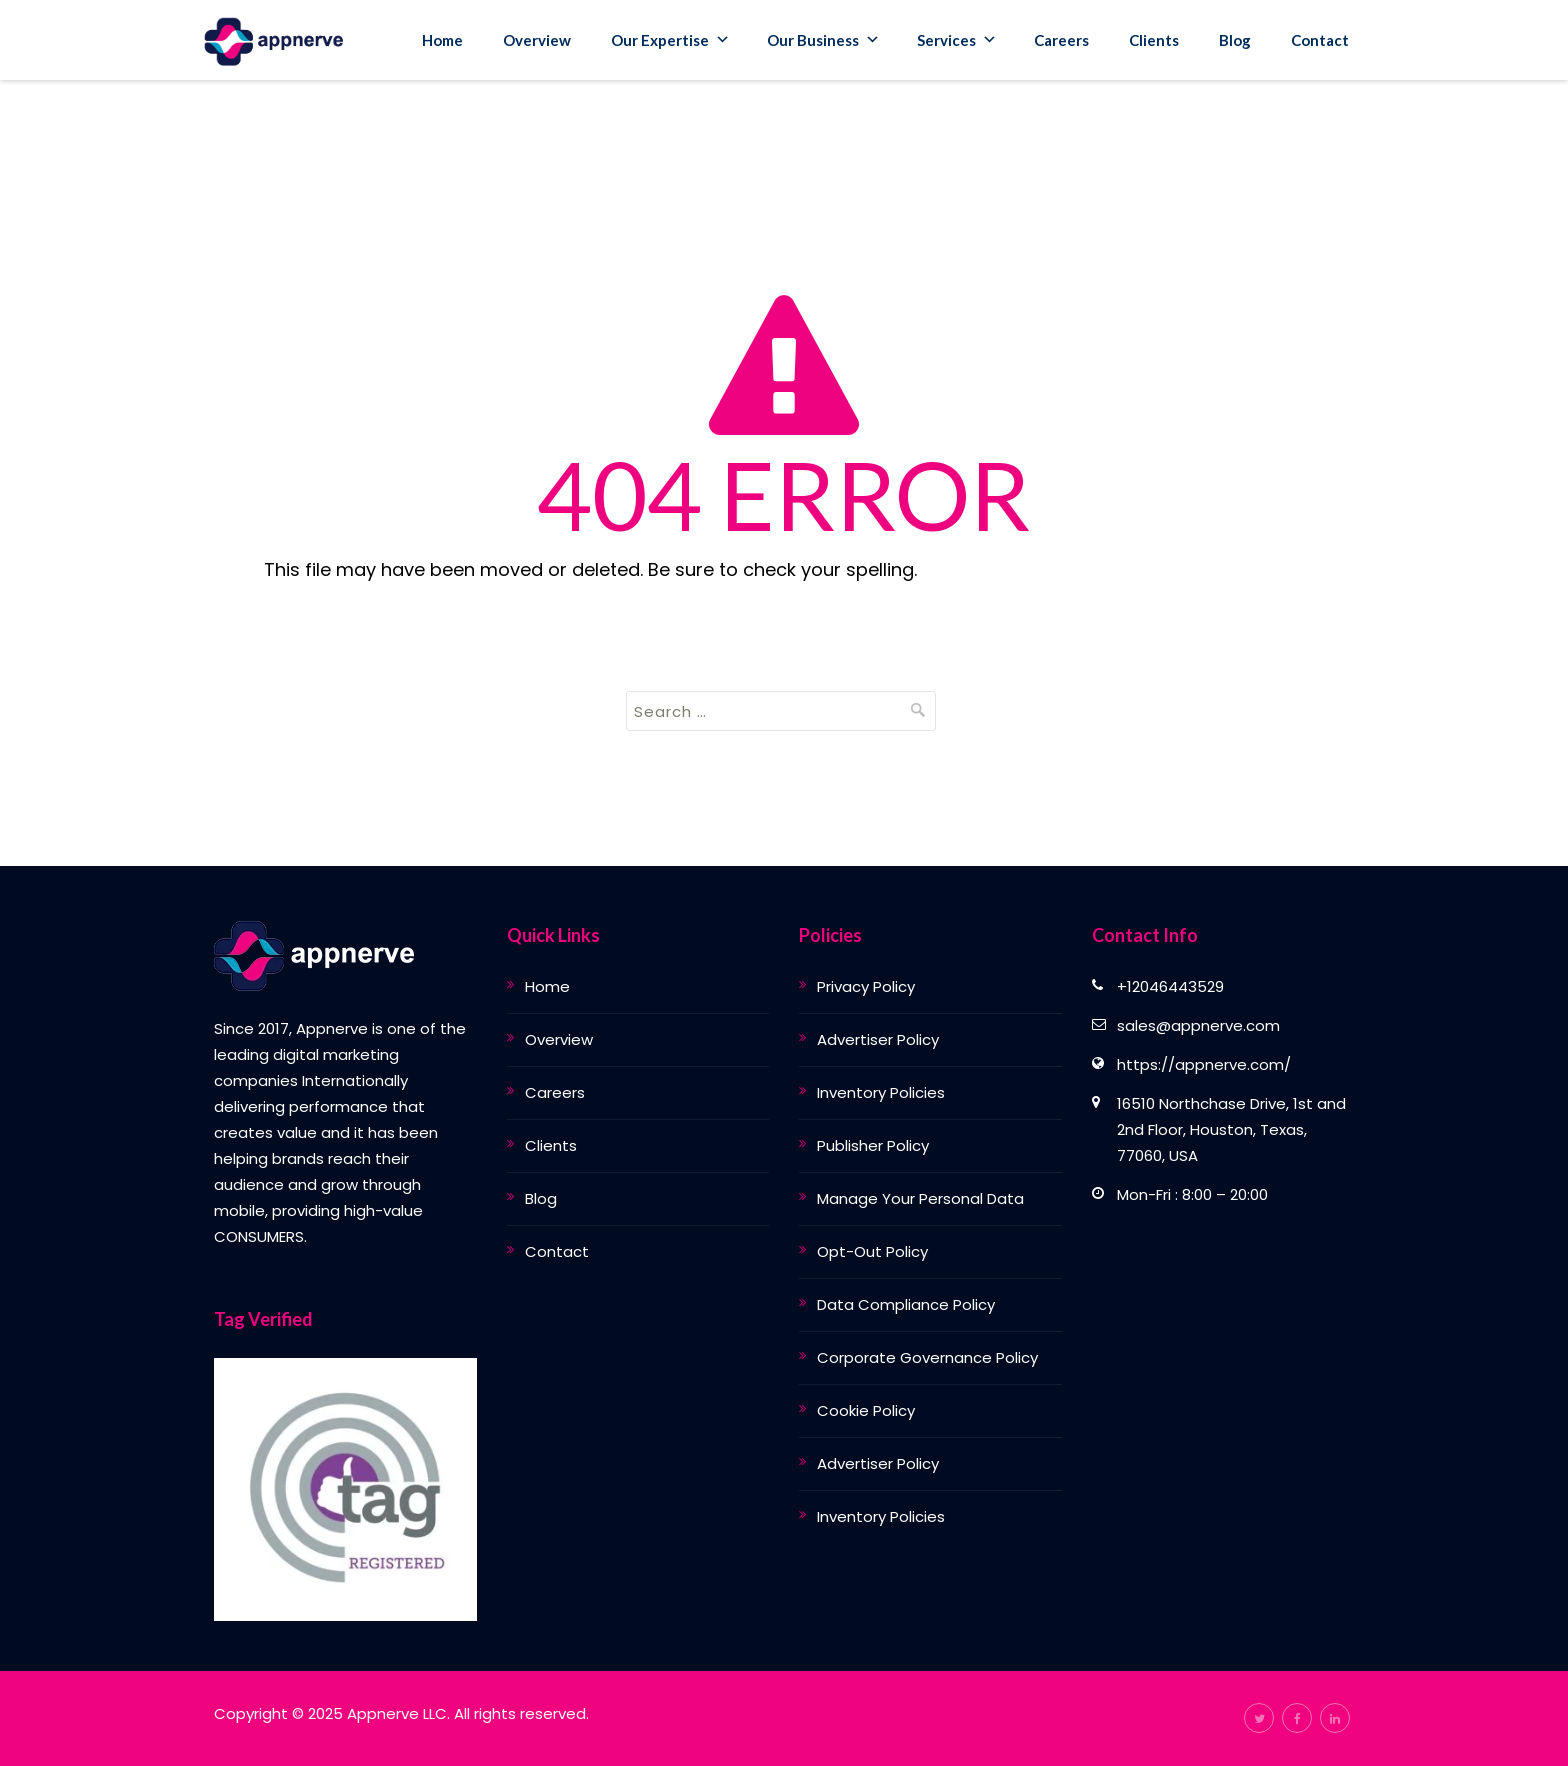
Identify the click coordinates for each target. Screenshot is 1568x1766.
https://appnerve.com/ (1204, 1064)
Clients (1154, 40)
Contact (1320, 40)
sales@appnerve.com (1198, 1025)
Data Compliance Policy (906, 1304)
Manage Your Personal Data (920, 1198)
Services (957, 40)
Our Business (823, 40)
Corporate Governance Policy (927, 1357)
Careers (1061, 40)
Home (442, 40)
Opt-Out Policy (872, 1251)
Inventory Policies (881, 1092)
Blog (1235, 40)
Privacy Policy (866, 986)
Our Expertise (670, 40)
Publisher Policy (873, 1145)
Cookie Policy (866, 1410)
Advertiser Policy (878, 1039)
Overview (537, 40)
